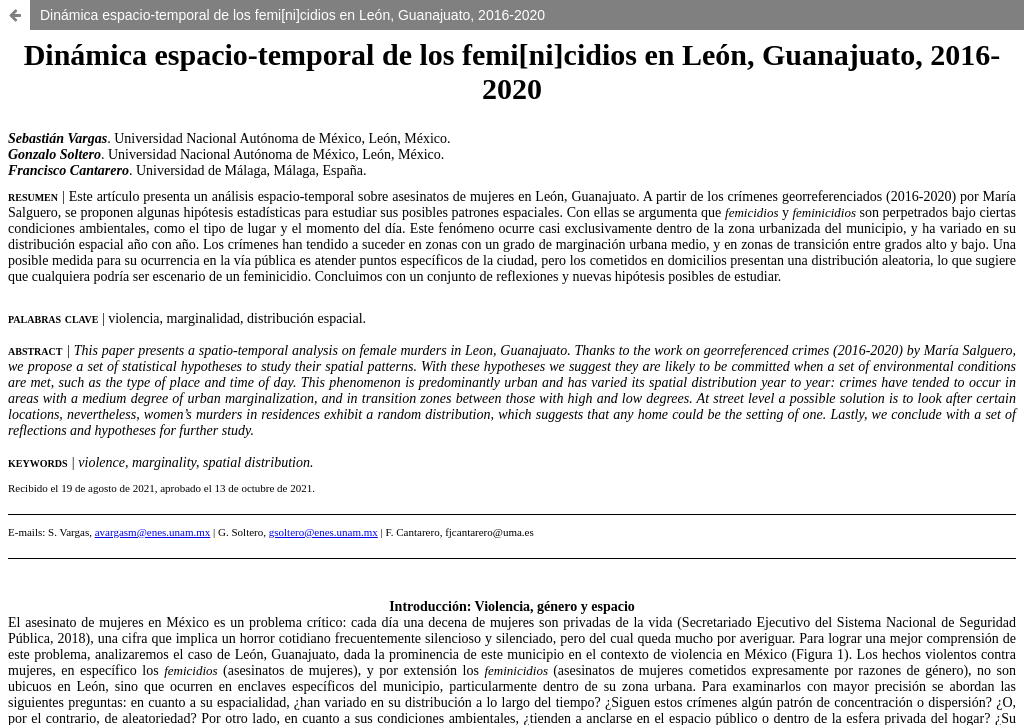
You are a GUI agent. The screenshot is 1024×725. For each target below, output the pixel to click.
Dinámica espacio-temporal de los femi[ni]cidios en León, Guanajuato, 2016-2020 (292, 15)
